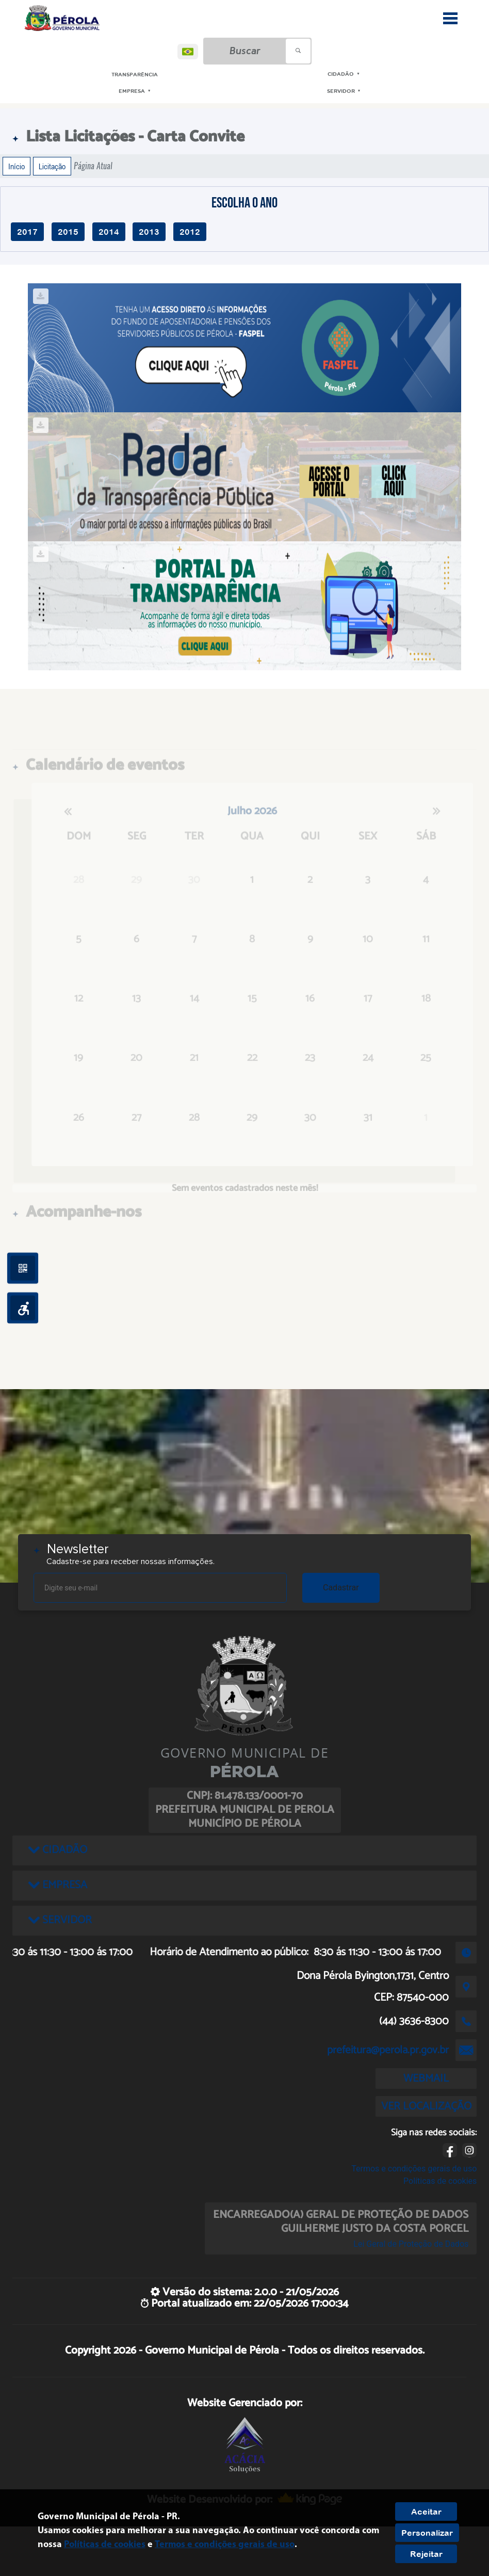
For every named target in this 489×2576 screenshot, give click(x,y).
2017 (27, 231)
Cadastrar (341, 1587)
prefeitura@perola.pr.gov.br (388, 2050)
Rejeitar (426, 2553)
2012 (190, 231)
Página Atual (93, 165)
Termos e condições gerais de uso (414, 2169)
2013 (149, 231)
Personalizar (427, 2532)
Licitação (52, 166)
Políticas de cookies (440, 2181)
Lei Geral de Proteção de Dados (410, 2244)
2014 (109, 231)
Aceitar (426, 2511)
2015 (68, 231)
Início (16, 166)
